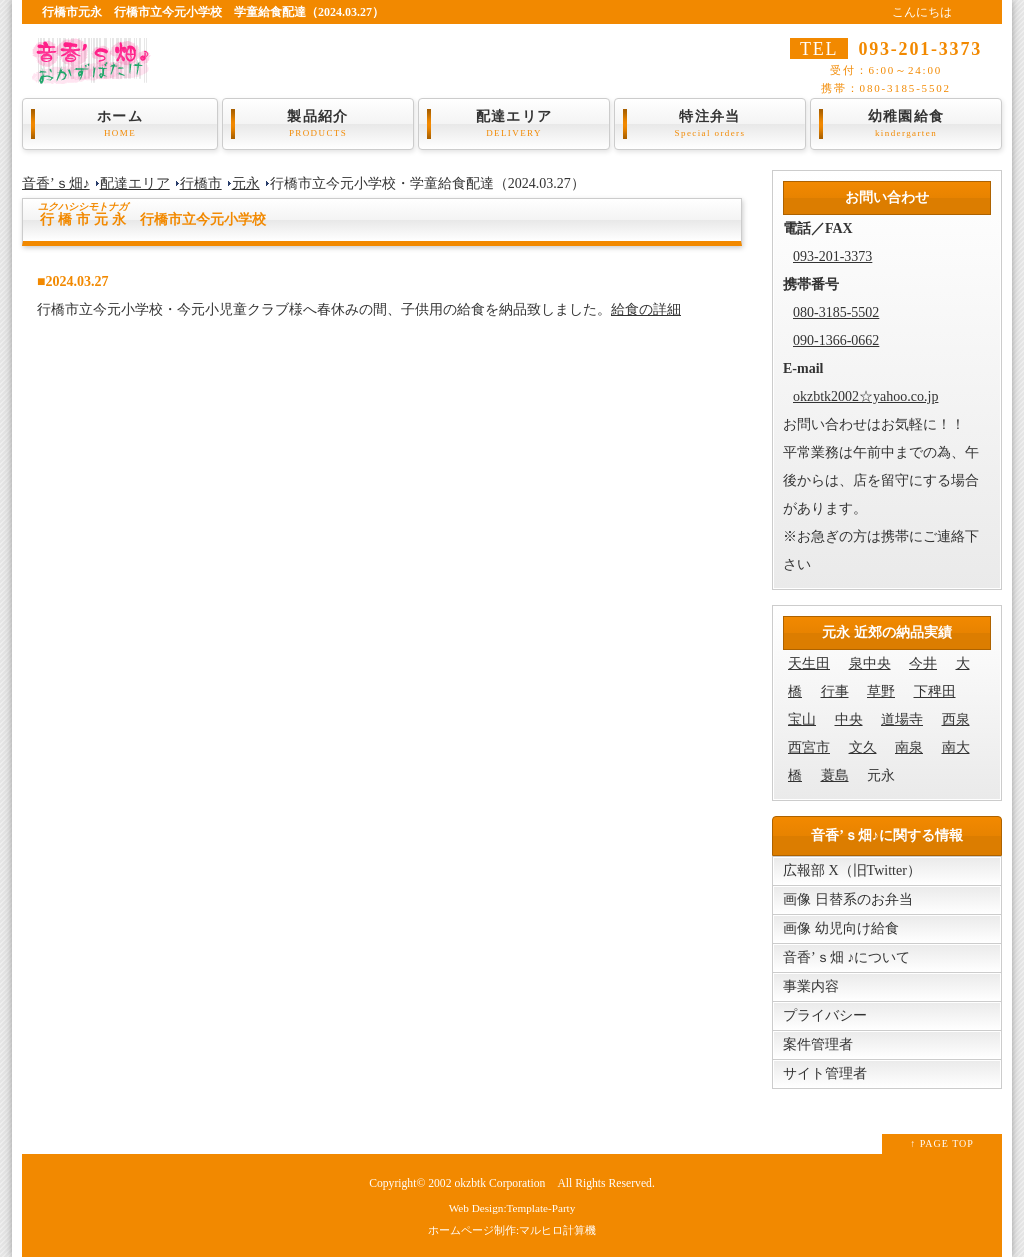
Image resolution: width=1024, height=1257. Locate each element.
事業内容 (811, 986)
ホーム (120, 124)
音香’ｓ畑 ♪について (846, 957)
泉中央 (870, 663)
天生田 (809, 663)
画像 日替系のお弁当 (848, 899)
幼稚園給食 (906, 124)
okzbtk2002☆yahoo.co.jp (865, 396)
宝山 (802, 719)
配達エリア (514, 124)
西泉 (956, 719)
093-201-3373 (832, 256)
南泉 (909, 747)
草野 (881, 691)
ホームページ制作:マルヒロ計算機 (512, 1230)
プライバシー (825, 1015)
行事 (835, 691)
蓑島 (835, 775)
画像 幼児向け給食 (841, 928)
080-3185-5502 (836, 312)
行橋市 (201, 183)
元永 (246, 183)
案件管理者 (818, 1044)
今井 (923, 663)
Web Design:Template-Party (512, 1208)
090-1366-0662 (836, 340)
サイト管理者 (825, 1073)
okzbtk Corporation (499, 1183)
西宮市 (809, 747)
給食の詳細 (646, 309)
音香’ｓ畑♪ (56, 183)
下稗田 (935, 691)
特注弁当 (710, 124)
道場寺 (902, 719)
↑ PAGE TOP (942, 1143)
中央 (849, 719)
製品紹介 (318, 124)
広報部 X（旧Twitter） (852, 870)
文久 (863, 747)
